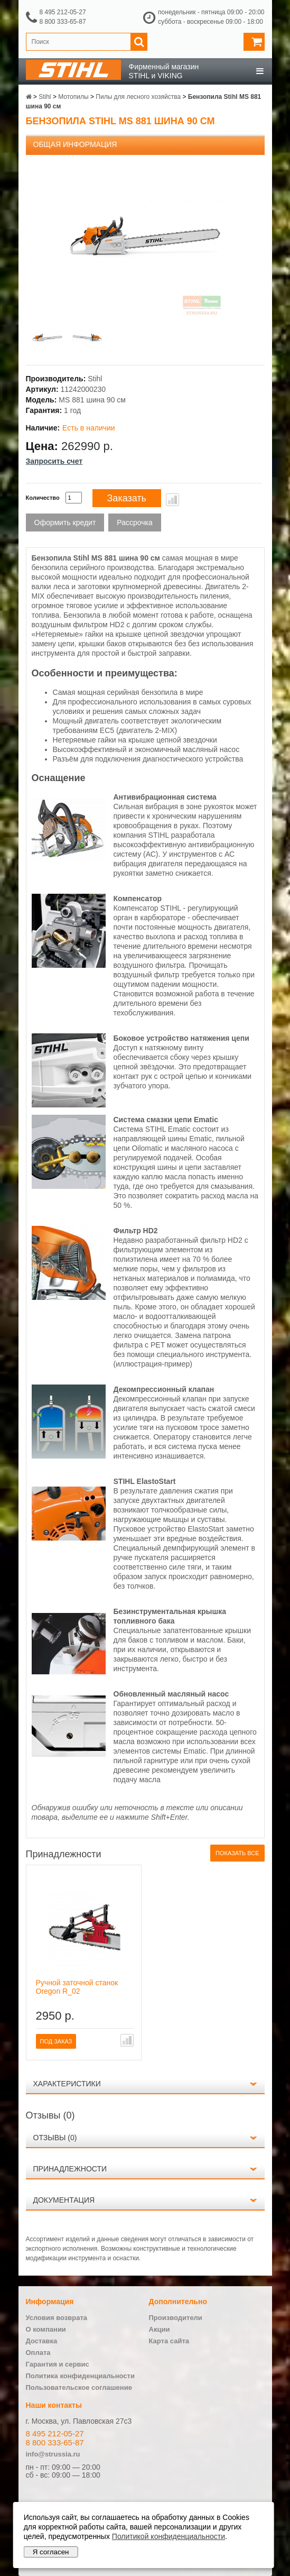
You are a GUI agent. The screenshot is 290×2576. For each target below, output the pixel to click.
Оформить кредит (65, 522)
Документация (64, 2200)
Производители (175, 2318)
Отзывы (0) (55, 2137)
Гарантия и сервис (57, 2364)
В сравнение (172, 499)
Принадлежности (70, 2169)
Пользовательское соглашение (79, 2387)
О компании (46, 2329)
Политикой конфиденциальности (168, 2536)
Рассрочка (134, 522)
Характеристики (67, 2083)
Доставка (42, 2341)
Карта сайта (169, 2341)
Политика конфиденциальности (80, 2376)
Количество (43, 497)
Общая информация (75, 144)
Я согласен (51, 2552)
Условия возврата (57, 2318)
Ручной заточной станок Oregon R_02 (77, 1986)
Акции (159, 2329)
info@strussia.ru (53, 2454)
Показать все (237, 1853)
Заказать (126, 498)
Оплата (38, 2353)
